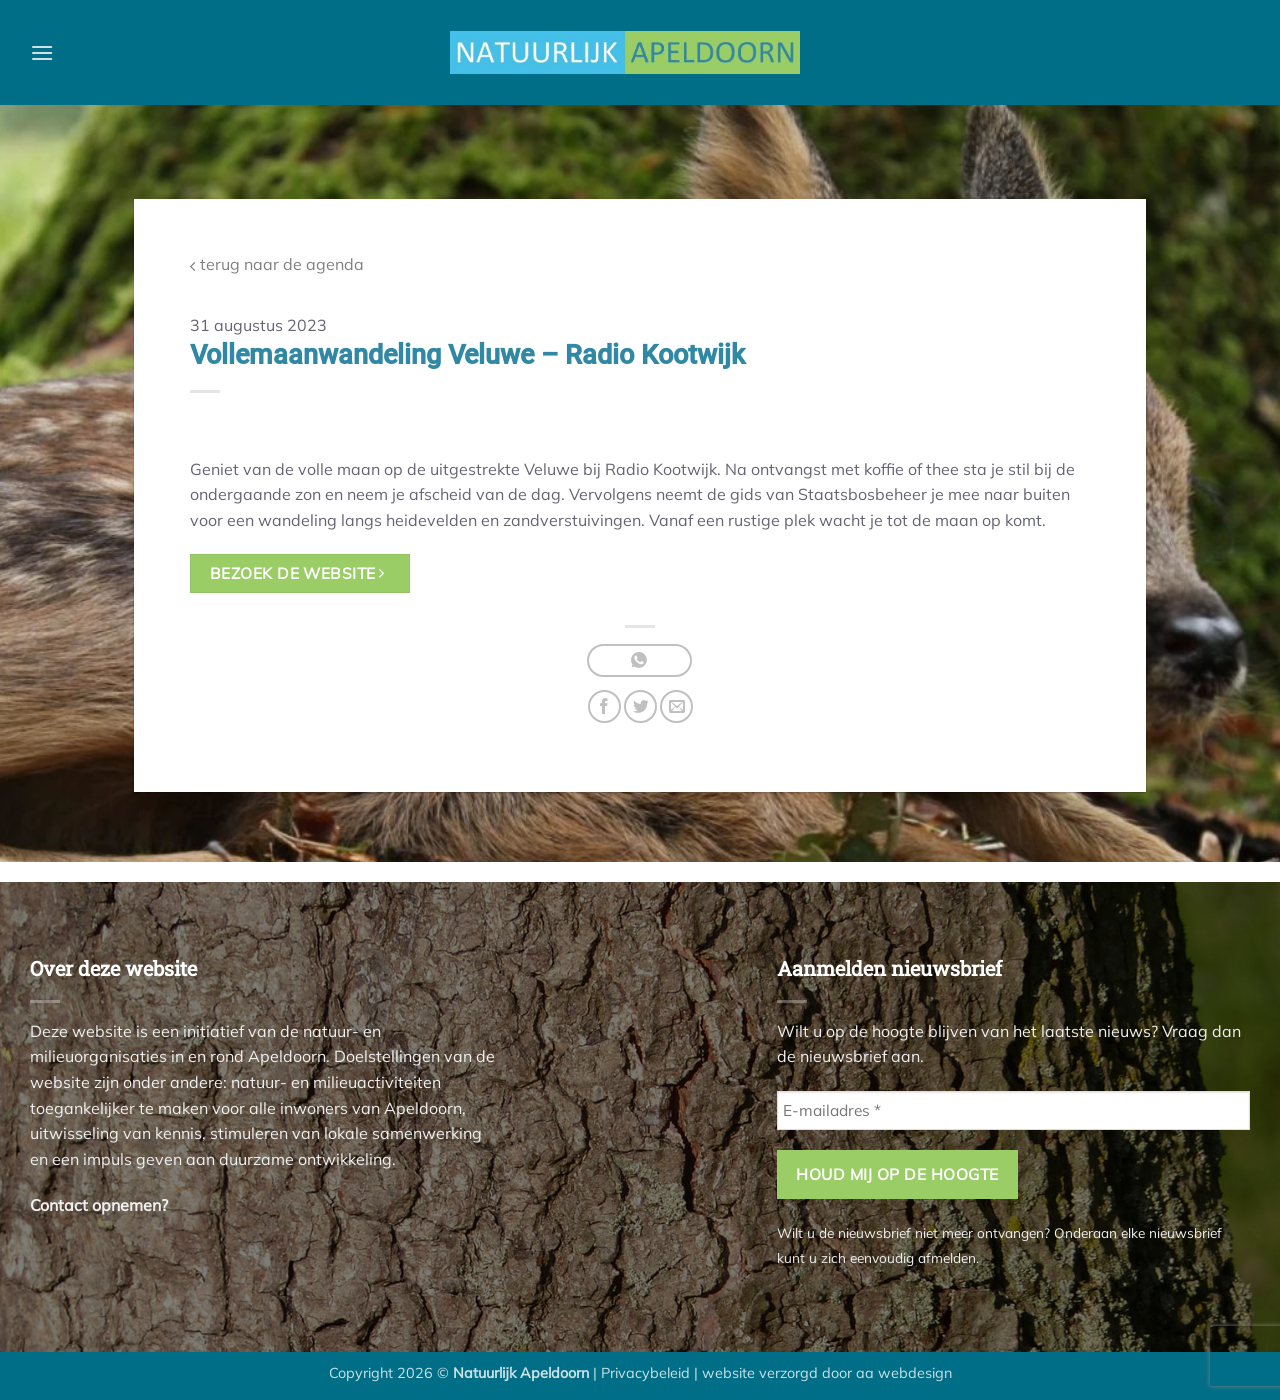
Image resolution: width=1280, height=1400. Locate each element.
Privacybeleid (645, 1373)
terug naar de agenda (277, 264)
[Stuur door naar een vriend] (676, 706)
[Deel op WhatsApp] (639, 660)
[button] (42, 52)
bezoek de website (297, 573)
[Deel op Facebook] (604, 706)
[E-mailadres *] (1013, 1110)
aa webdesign (904, 1373)
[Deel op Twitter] (640, 706)
